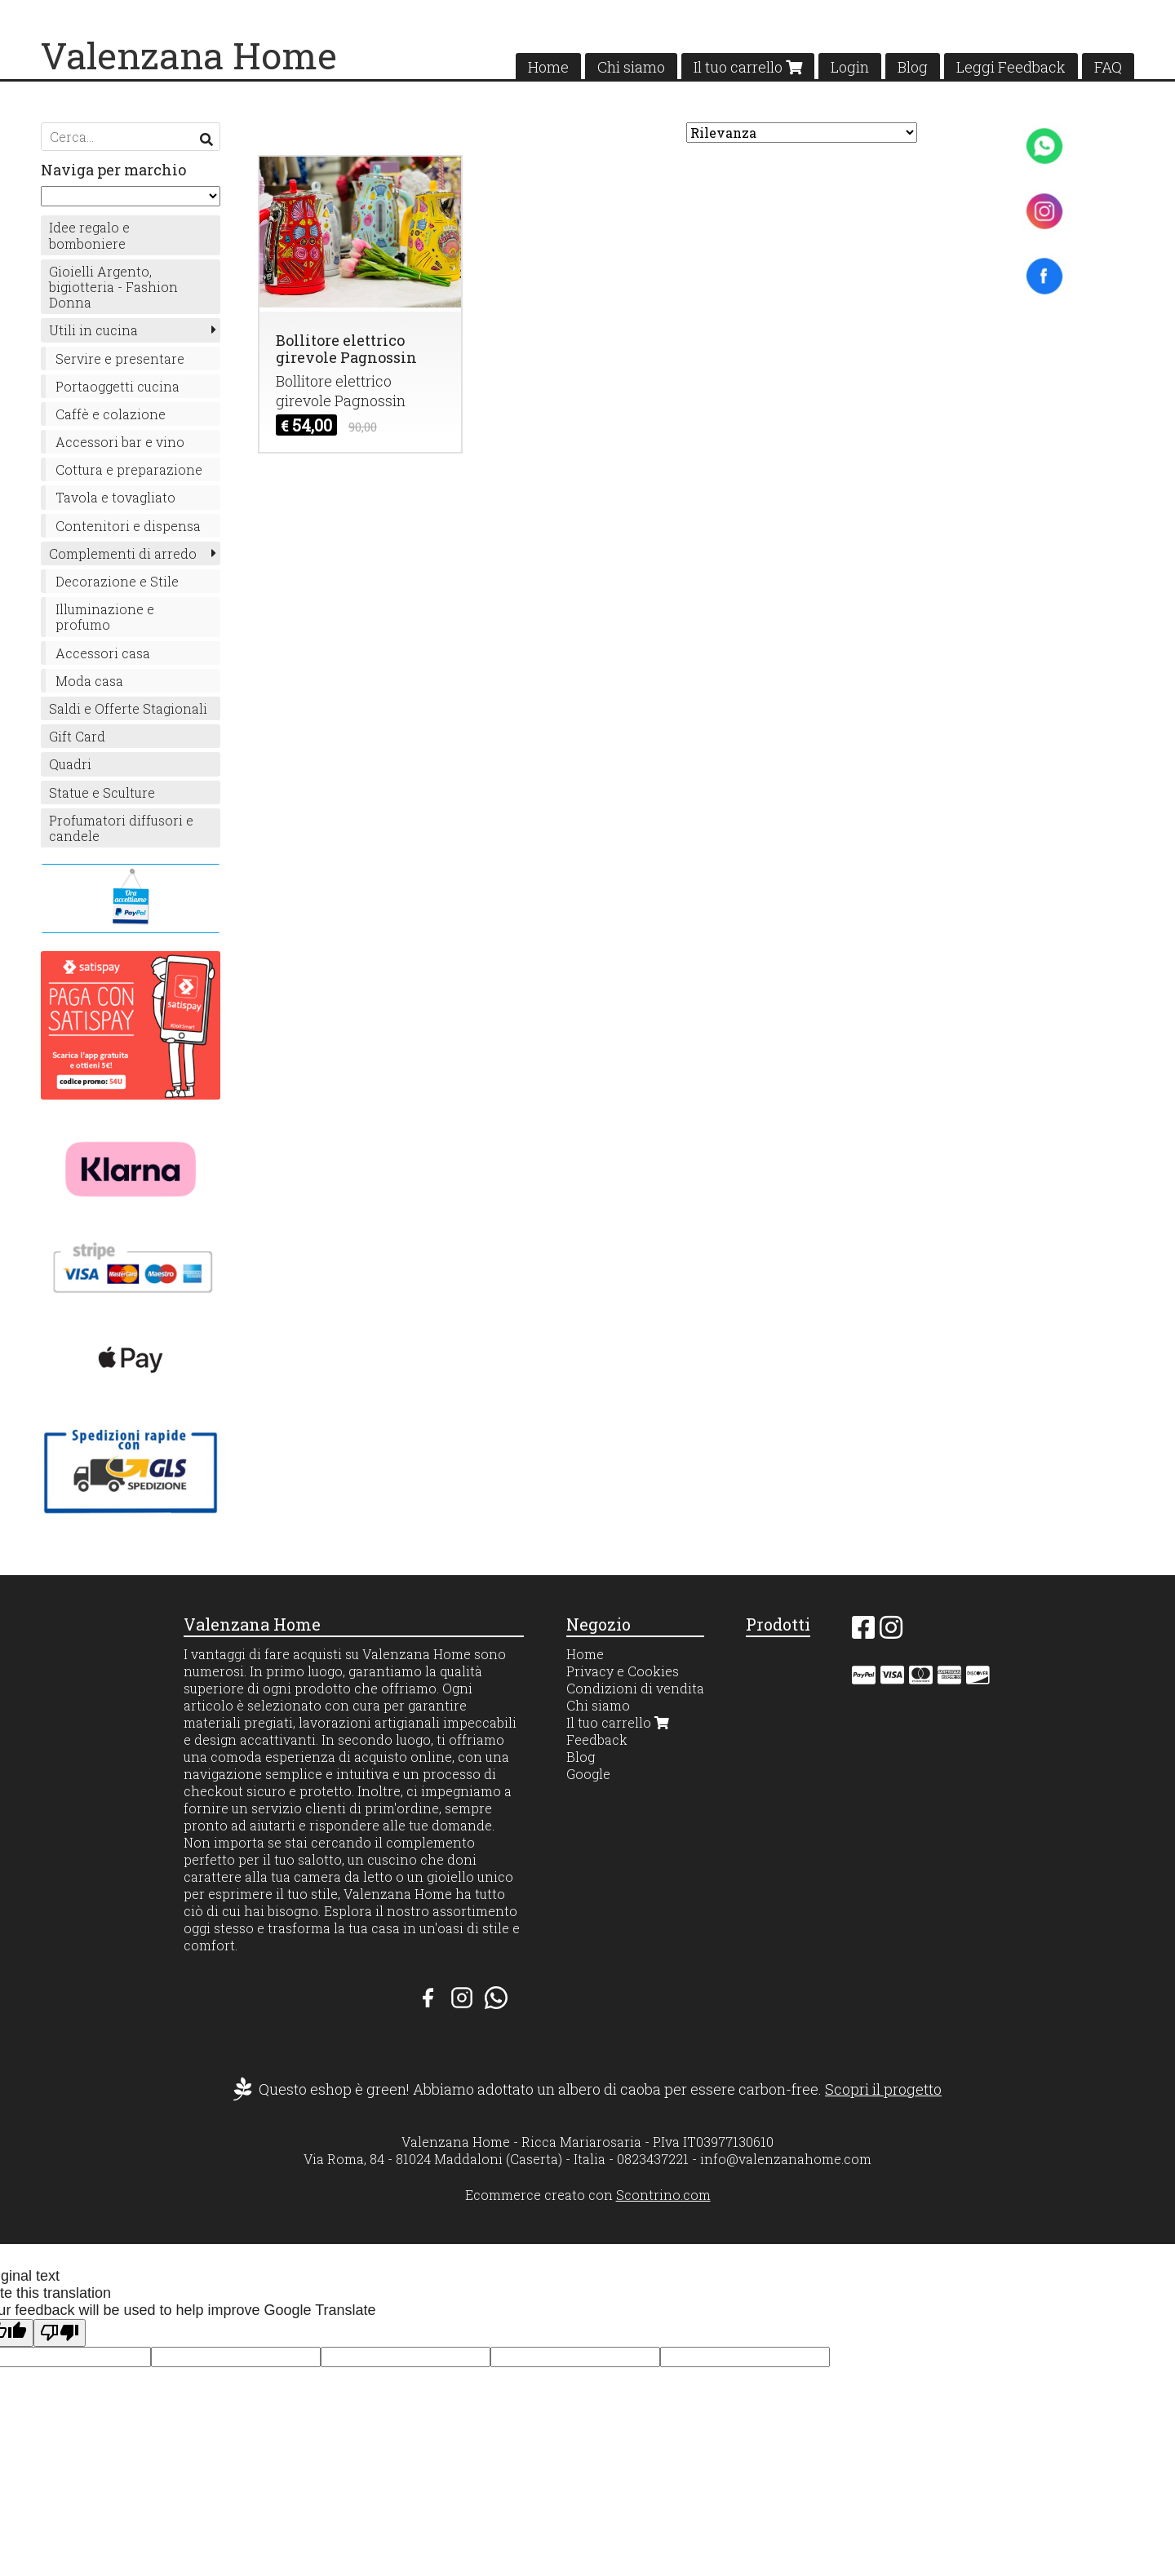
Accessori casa (102, 653)
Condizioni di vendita (635, 1688)
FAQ (1108, 67)
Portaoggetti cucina (117, 386)
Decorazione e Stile (117, 581)
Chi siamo (631, 67)
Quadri (70, 763)
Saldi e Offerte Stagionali (128, 708)
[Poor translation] (59, 2333)
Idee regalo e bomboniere (89, 235)
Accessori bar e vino (119, 441)
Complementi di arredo (123, 553)
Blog (913, 67)
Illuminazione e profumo (104, 616)
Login (850, 67)
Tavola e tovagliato (115, 497)
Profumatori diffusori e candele (121, 828)
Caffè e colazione (110, 414)
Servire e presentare (119, 358)
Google (588, 1773)
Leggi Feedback (1011, 67)
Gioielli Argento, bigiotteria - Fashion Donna (113, 287)
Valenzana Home (189, 55)
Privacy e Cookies (622, 1671)
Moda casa (89, 680)
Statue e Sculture (102, 792)
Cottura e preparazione (128, 469)
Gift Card (77, 736)
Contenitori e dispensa (128, 525)
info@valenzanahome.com (785, 2158)
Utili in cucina (93, 330)
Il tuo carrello (748, 67)
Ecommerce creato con (588, 2194)
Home (548, 67)
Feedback (596, 1739)
